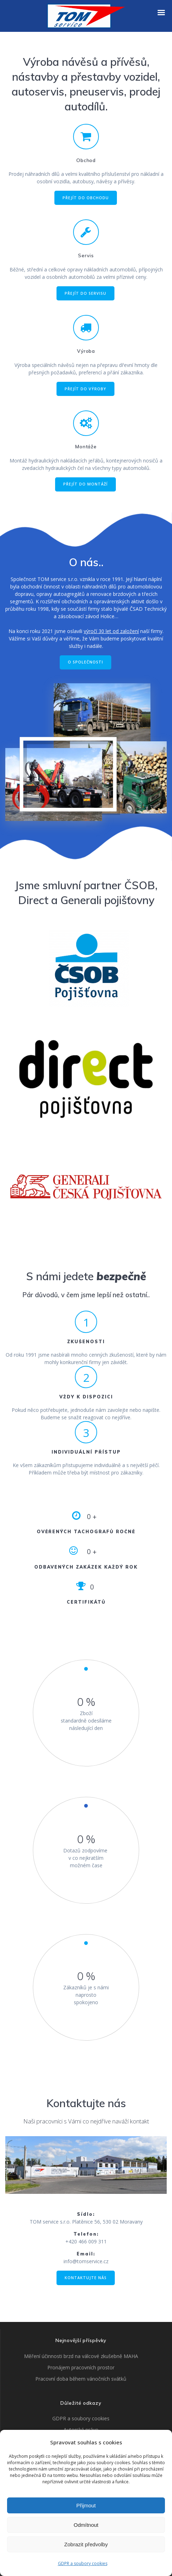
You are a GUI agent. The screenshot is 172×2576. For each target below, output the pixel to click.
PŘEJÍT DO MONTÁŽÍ (85, 484)
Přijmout (86, 2505)
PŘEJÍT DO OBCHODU (86, 197)
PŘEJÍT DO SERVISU (85, 293)
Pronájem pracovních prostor (80, 2367)
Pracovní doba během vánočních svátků (80, 2378)
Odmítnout (85, 2525)
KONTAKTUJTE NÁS (86, 2277)
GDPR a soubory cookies (82, 2563)
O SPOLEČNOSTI (85, 662)
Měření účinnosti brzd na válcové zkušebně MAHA (81, 2356)
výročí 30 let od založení (111, 631)
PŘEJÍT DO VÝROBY (85, 388)
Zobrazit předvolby (86, 2544)
